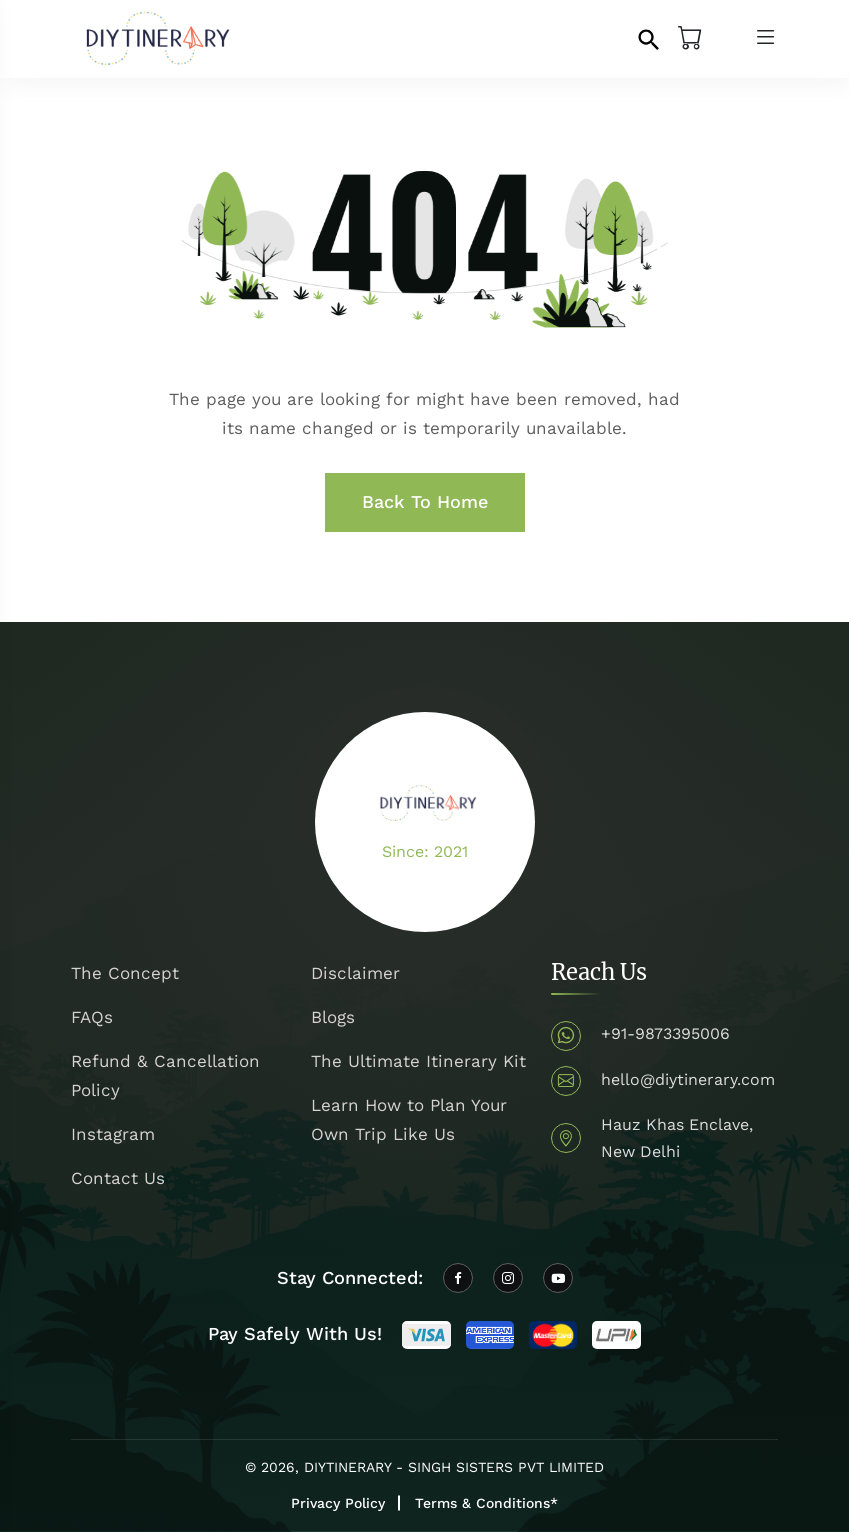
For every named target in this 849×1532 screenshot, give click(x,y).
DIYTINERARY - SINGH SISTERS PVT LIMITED (454, 1467)
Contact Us (118, 1178)
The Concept (125, 973)
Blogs (333, 1017)
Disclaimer (355, 973)
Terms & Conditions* (486, 1503)
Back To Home (425, 501)
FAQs (92, 1017)
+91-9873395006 (665, 1033)
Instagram (113, 1134)
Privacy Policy (338, 1503)
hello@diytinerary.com (688, 1079)
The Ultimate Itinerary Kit (418, 1061)
